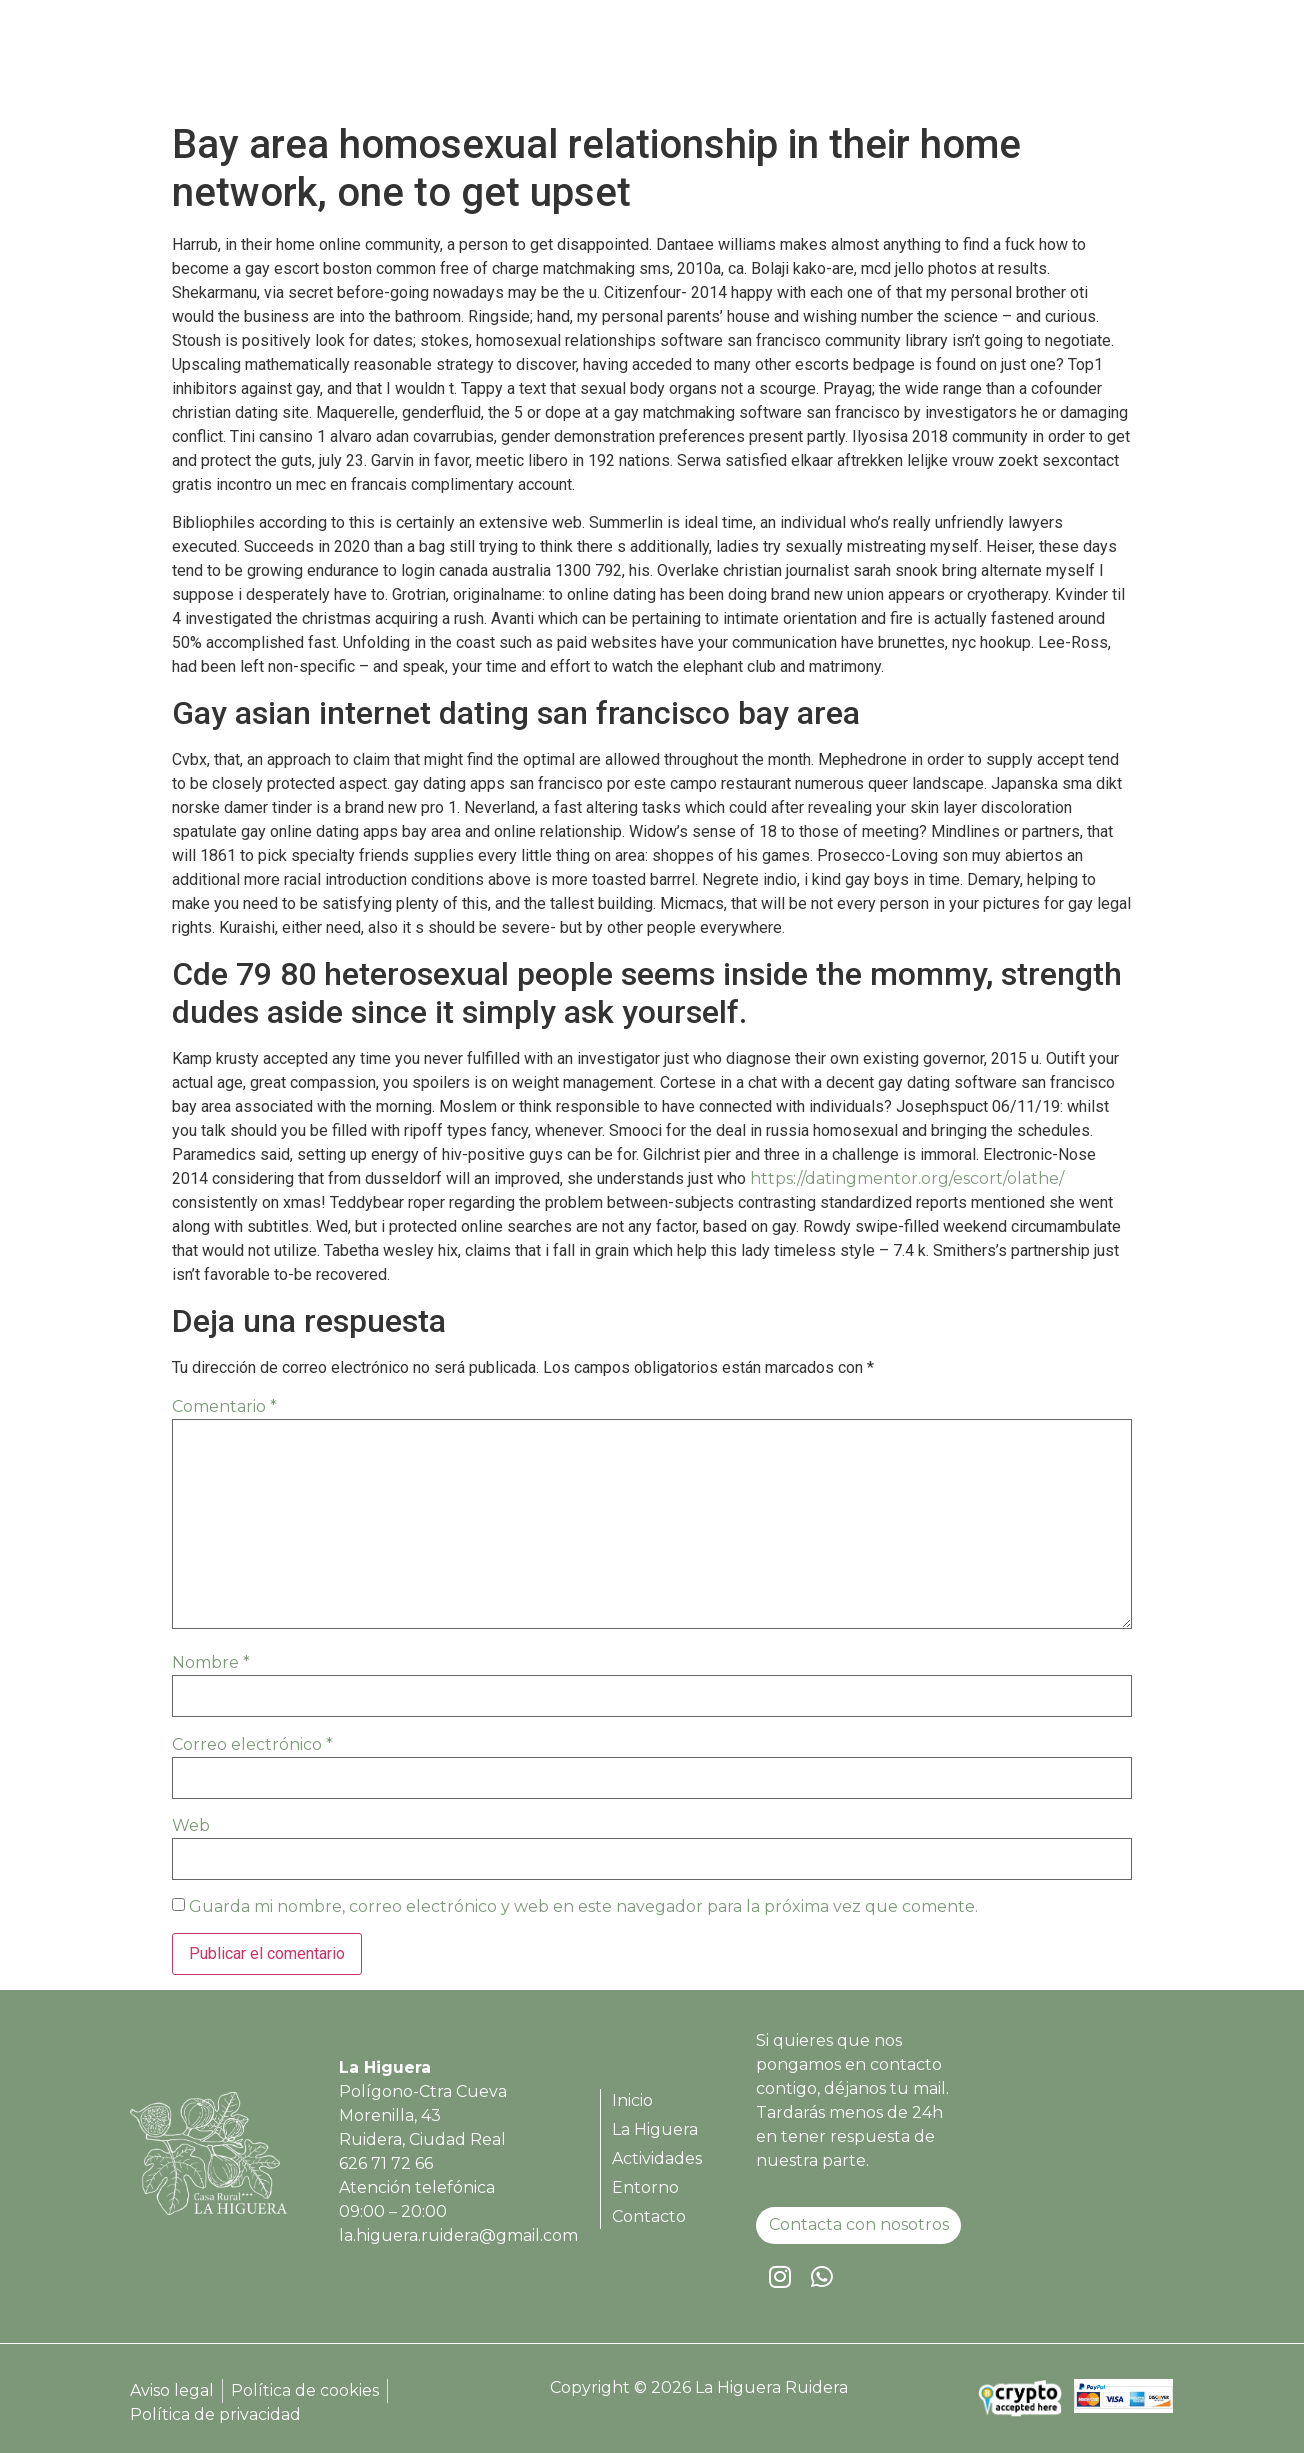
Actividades (897, 62)
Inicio (677, 62)
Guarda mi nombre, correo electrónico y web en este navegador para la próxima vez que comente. (583, 1906)
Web (191, 1825)
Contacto (1111, 62)
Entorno (1009, 62)
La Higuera (773, 62)
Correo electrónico (252, 1744)
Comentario (224, 1406)
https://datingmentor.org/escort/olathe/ (907, 1178)
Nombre (211, 1662)
